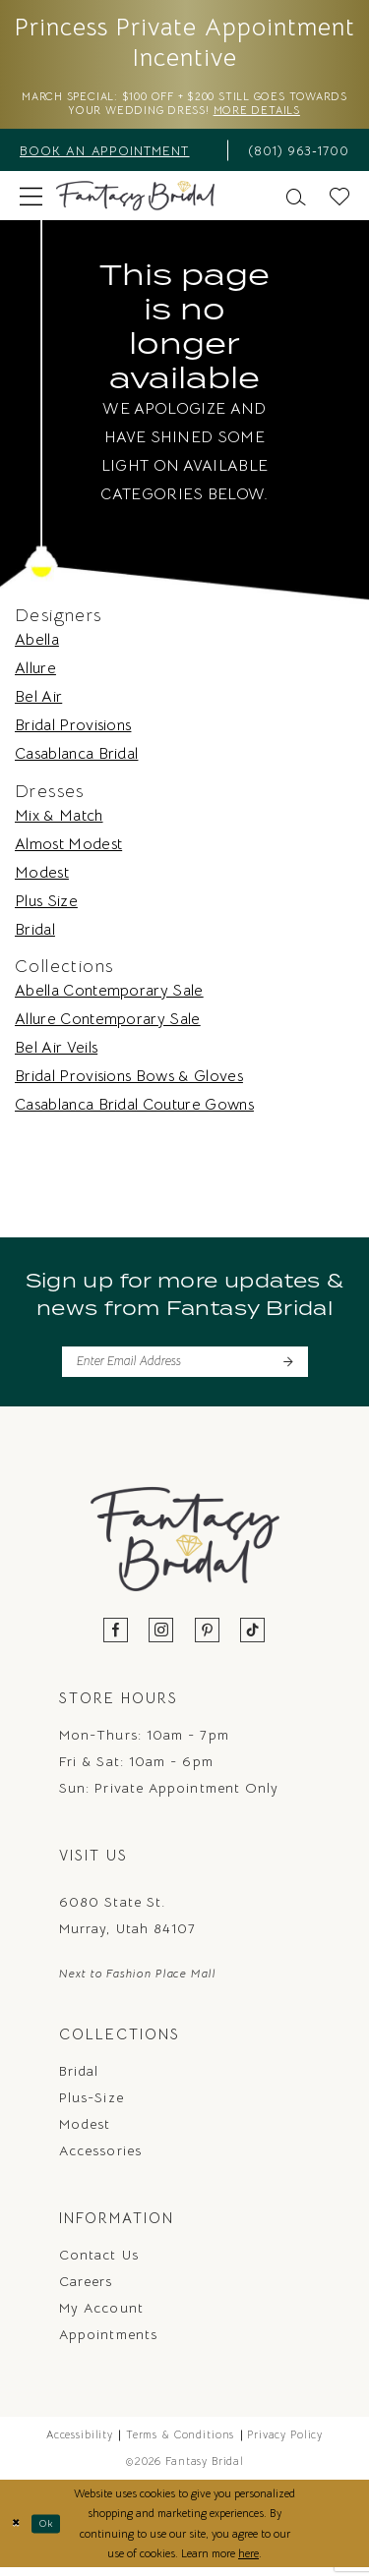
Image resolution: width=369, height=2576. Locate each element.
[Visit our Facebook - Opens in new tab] (116, 1638)
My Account (101, 2315)
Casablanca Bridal (76, 759)
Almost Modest (68, 848)
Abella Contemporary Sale (109, 994)
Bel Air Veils (56, 1051)
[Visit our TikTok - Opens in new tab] (253, 1638)
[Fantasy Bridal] (135, 200)
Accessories (100, 2158)
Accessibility (79, 2442)
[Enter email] (185, 1367)
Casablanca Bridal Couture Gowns (134, 1108)
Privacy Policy (285, 2442)
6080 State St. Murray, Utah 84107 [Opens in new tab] (127, 1922)
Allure (35, 673)
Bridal (35, 934)
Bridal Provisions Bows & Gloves (129, 1080)
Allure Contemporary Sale (108, 1023)
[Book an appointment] (117, 154)
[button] (31, 200)
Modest (42, 877)
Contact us (99, 2262)
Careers (86, 2289)
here (248, 2561)
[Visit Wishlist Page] (339, 199)
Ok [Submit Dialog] (51, 2531)
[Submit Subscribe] (287, 1367)
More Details (293, 114)
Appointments (108, 2342)
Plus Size (46, 905)
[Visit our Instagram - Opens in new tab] (161, 1638)
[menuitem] (117, 154)
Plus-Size (91, 2105)
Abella (37, 645)
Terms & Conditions (180, 2442)
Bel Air (38, 702)
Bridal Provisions (73, 730)
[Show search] (296, 199)
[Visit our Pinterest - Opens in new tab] (207, 1638)
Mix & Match (59, 820)
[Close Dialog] (17, 2531)
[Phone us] (294, 154)
